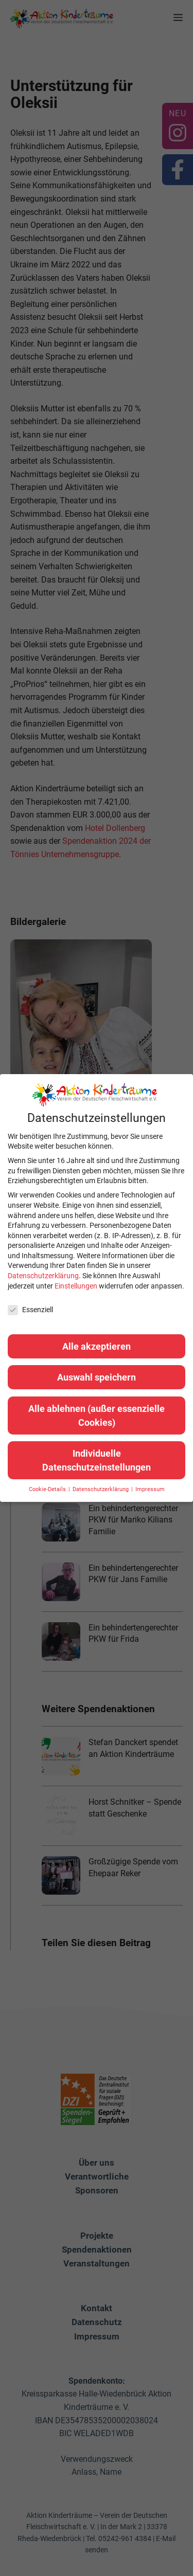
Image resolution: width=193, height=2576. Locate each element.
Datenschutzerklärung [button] (101, 1489)
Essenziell (30, 1310)
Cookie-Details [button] (48, 1489)
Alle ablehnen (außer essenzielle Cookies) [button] (96, 1415)
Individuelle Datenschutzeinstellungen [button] (96, 1460)
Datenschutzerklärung (43, 1276)
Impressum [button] (150, 1489)
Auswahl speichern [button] (96, 1377)
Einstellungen (76, 1286)
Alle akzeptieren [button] (96, 1346)
